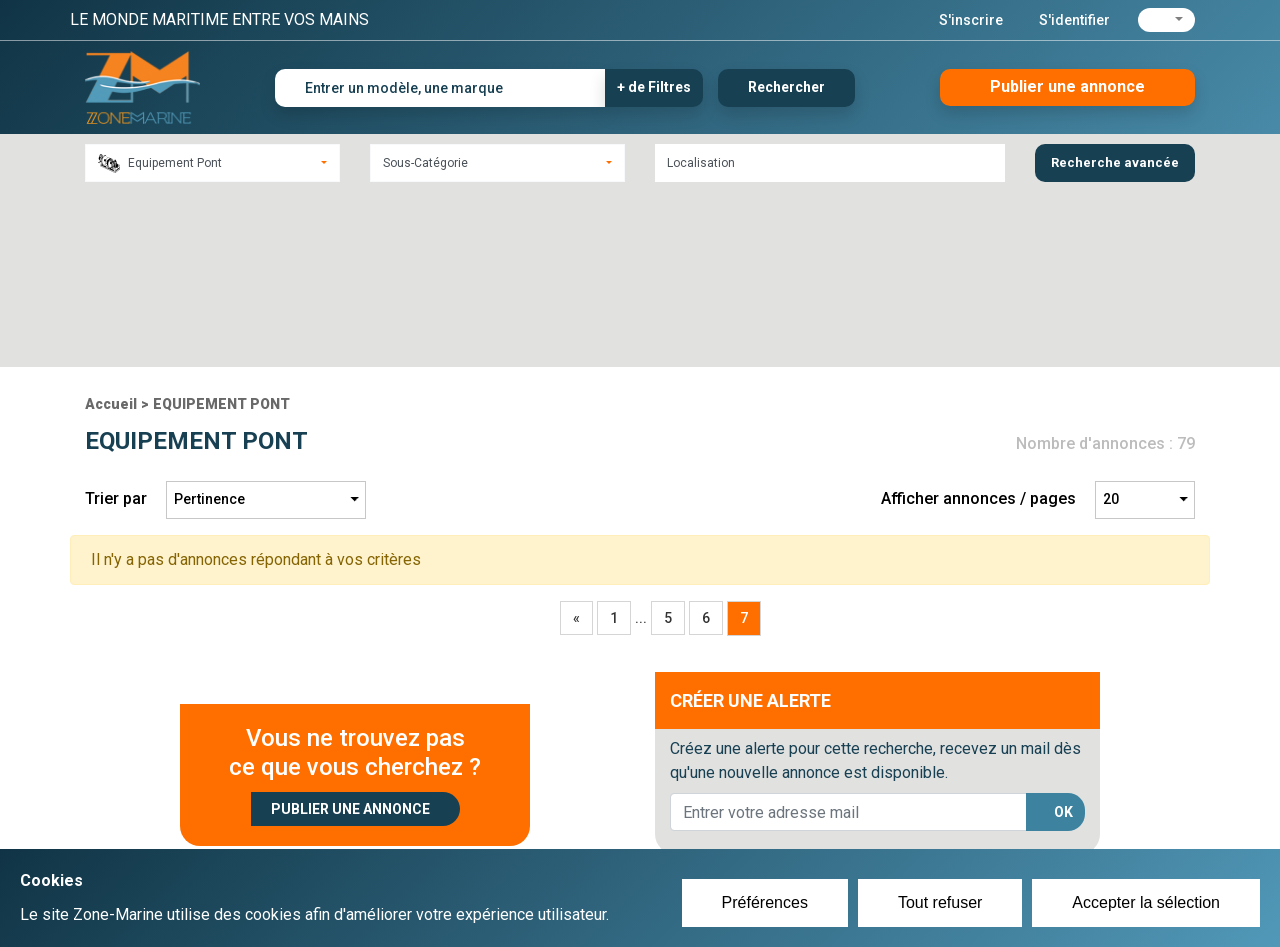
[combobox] (212, 163)
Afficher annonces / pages (978, 324)
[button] (1166, 20)
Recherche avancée (1115, 162)
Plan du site (908, 807)
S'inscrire (971, 20)
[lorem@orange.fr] (848, 638)
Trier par (116, 324)
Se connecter (533, 831)
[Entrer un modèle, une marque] (440, 88)
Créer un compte (546, 807)
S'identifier (1074, 20)
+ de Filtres (654, 87)
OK (1063, 637)
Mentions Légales (929, 831)
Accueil (111, 229)
